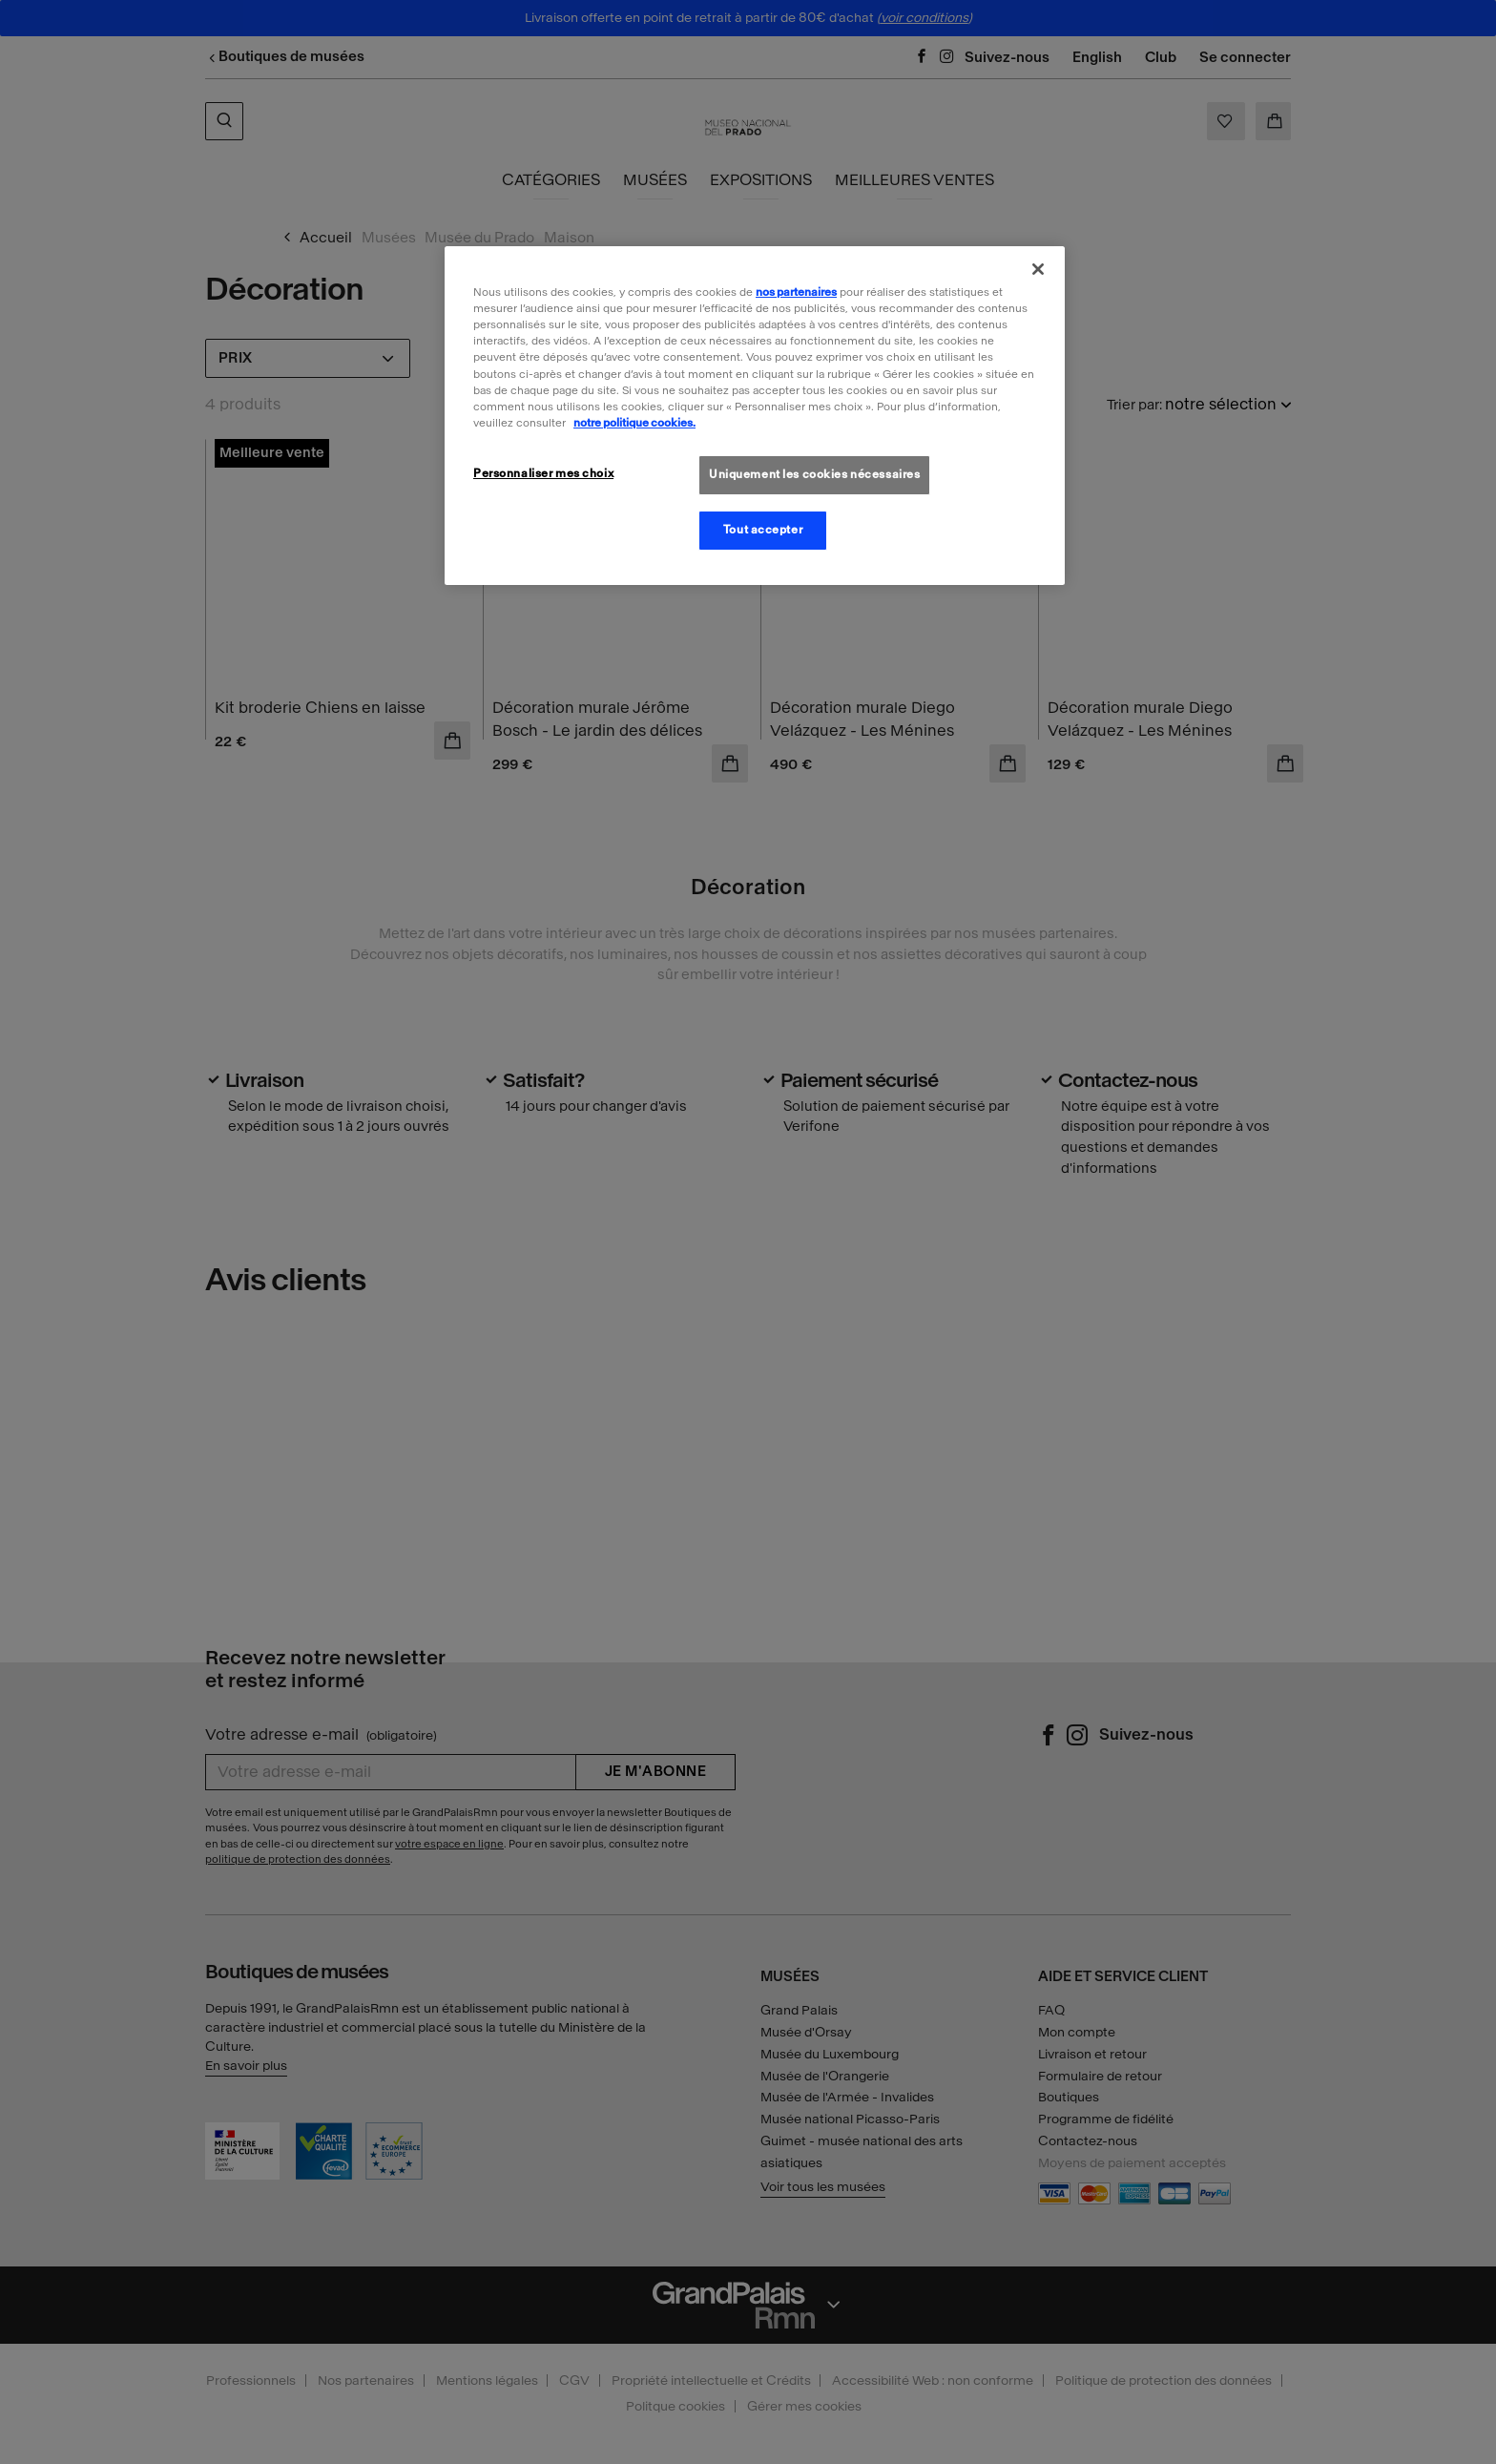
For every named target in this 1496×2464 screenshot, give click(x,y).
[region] (755, 415)
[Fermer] (1038, 269)
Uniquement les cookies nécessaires (814, 474)
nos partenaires (796, 292)
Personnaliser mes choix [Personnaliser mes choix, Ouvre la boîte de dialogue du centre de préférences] (543, 473)
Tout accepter (762, 529)
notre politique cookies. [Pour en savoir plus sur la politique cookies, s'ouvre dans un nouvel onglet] (634, 422)
